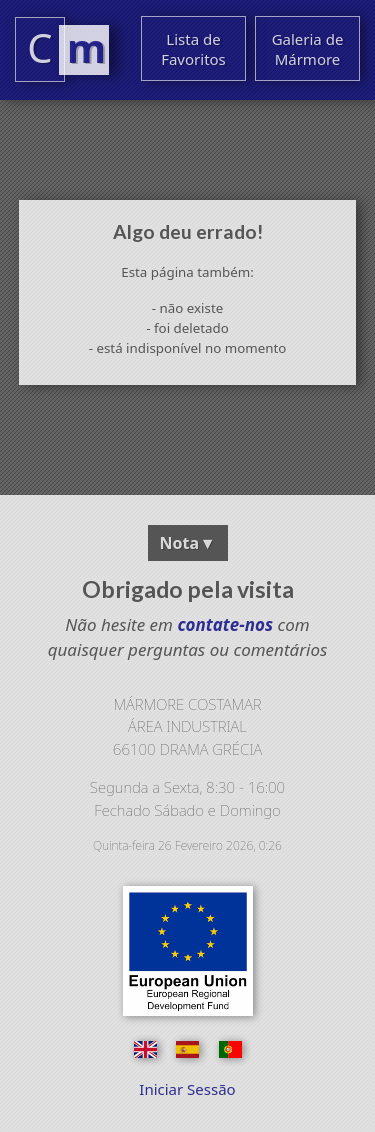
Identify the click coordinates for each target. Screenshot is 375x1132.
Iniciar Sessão (187, 1089)
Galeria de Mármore (308, 49)
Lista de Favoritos (193, 49)
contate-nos (223, 624)
